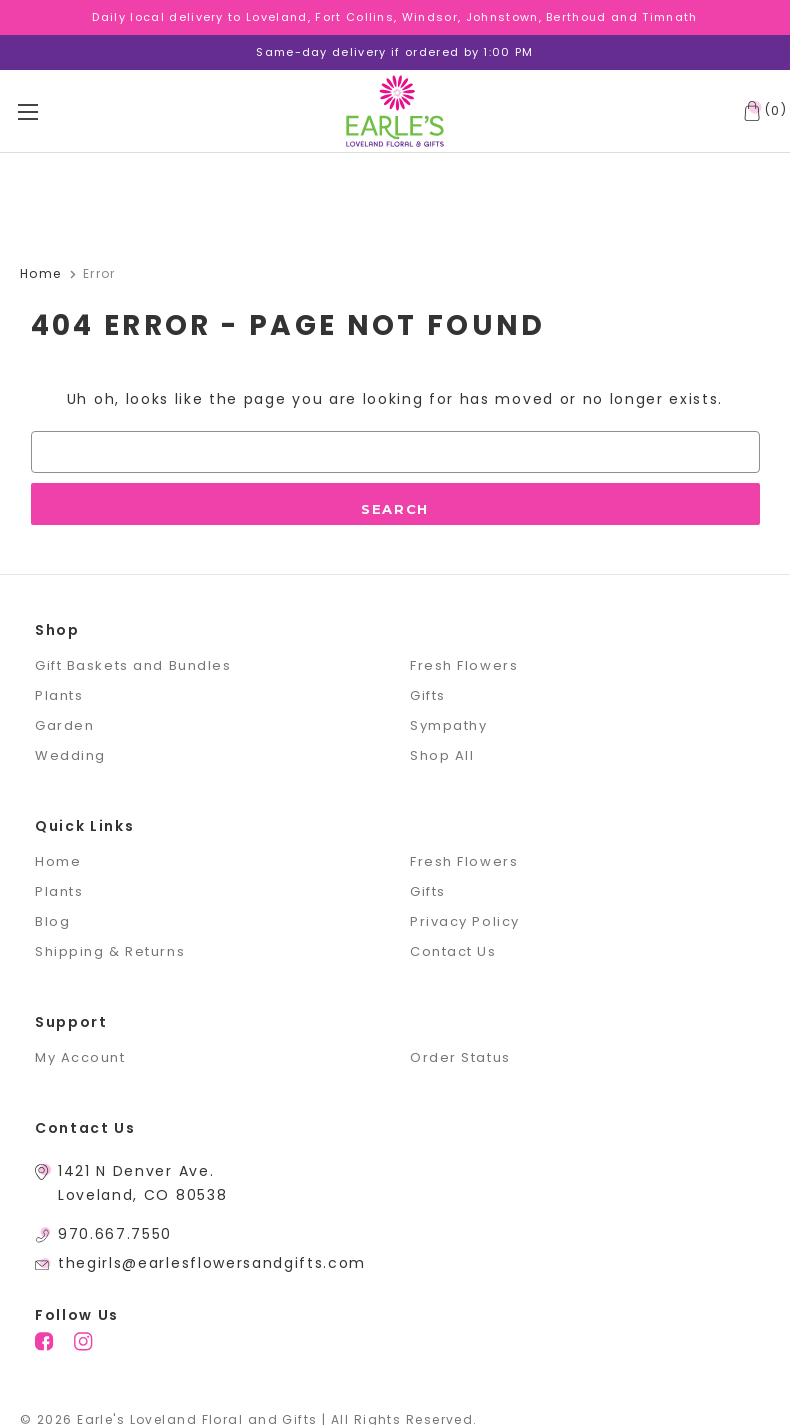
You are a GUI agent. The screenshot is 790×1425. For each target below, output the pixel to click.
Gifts (428, 695)
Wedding (70, 755)
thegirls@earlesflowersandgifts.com (212, 1263)
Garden (64, 725)
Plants (59, 695)
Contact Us (453, 951)
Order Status (460, 1057)
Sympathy (448, 725)
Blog (52, 921)
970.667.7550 (115, 1234)
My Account (80, 1057)
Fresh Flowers (464, 665)
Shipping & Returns (110, 951)
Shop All (442, 755)
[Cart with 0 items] (761, 111)
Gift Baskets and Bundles (133, 665)
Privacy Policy (465, 921)
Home (58, 861)
